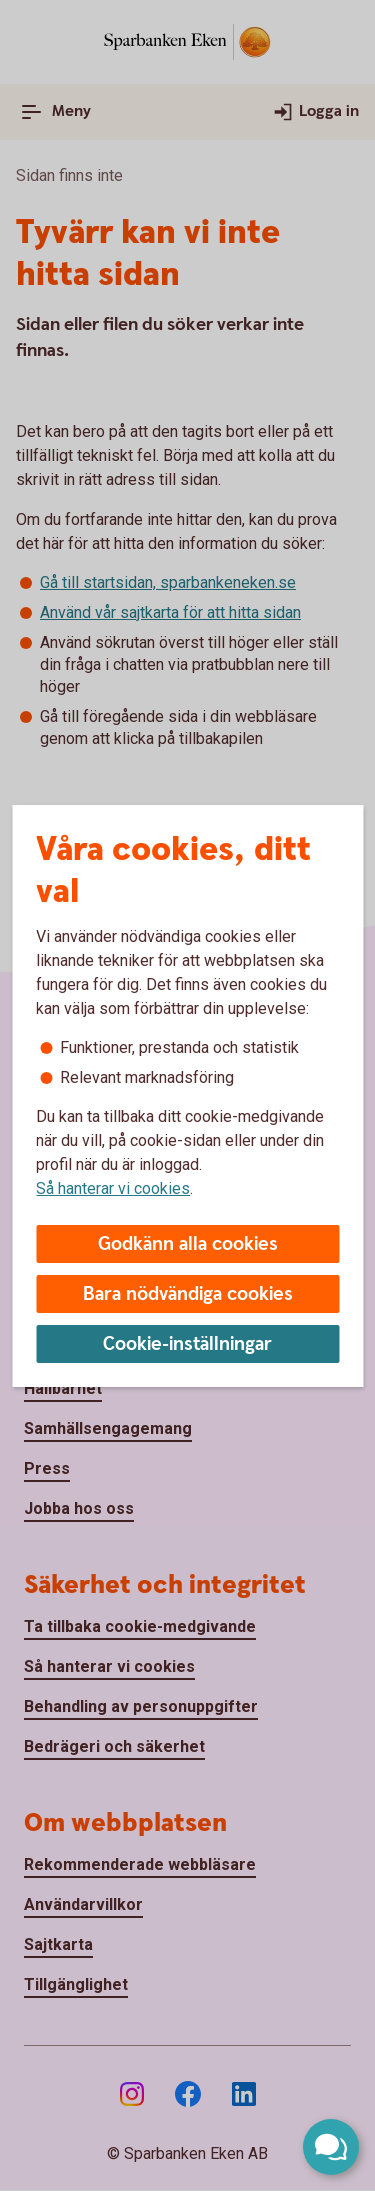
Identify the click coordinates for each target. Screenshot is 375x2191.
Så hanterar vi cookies (113, 1188)
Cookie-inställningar (187, 1344)
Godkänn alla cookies (188, 1244)
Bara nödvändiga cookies (188, 1294)
